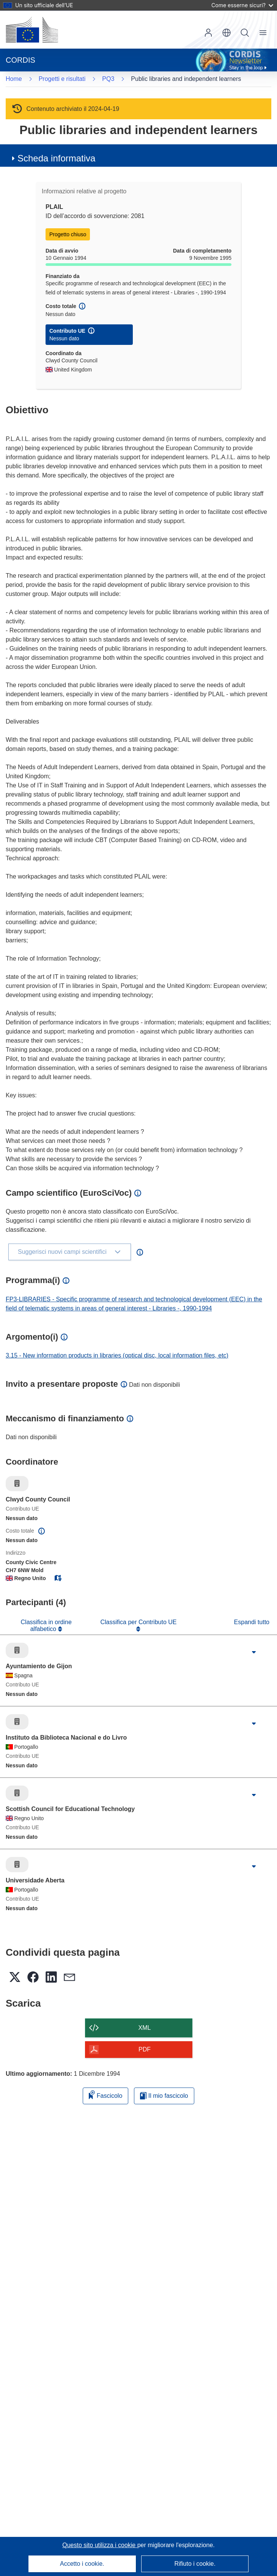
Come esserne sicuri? (242, 5)
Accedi (208, 32)
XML (144, 2027)
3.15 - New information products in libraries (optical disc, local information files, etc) (117, 1355)
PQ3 (108, 79)
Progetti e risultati (62, 79)
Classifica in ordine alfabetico (46, 1625)
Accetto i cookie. (82, 2563)
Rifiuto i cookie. (195, 2563)
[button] (226, 32)
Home (14, 79)
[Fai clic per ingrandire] (253, 1652)
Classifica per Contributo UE (139, 1622)
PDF (144, 2049)
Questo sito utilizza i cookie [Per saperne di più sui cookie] (99, 2545)
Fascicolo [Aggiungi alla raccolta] (105, 2094)
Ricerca (244, 32)
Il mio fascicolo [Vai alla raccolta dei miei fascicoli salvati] (164, 2095)
